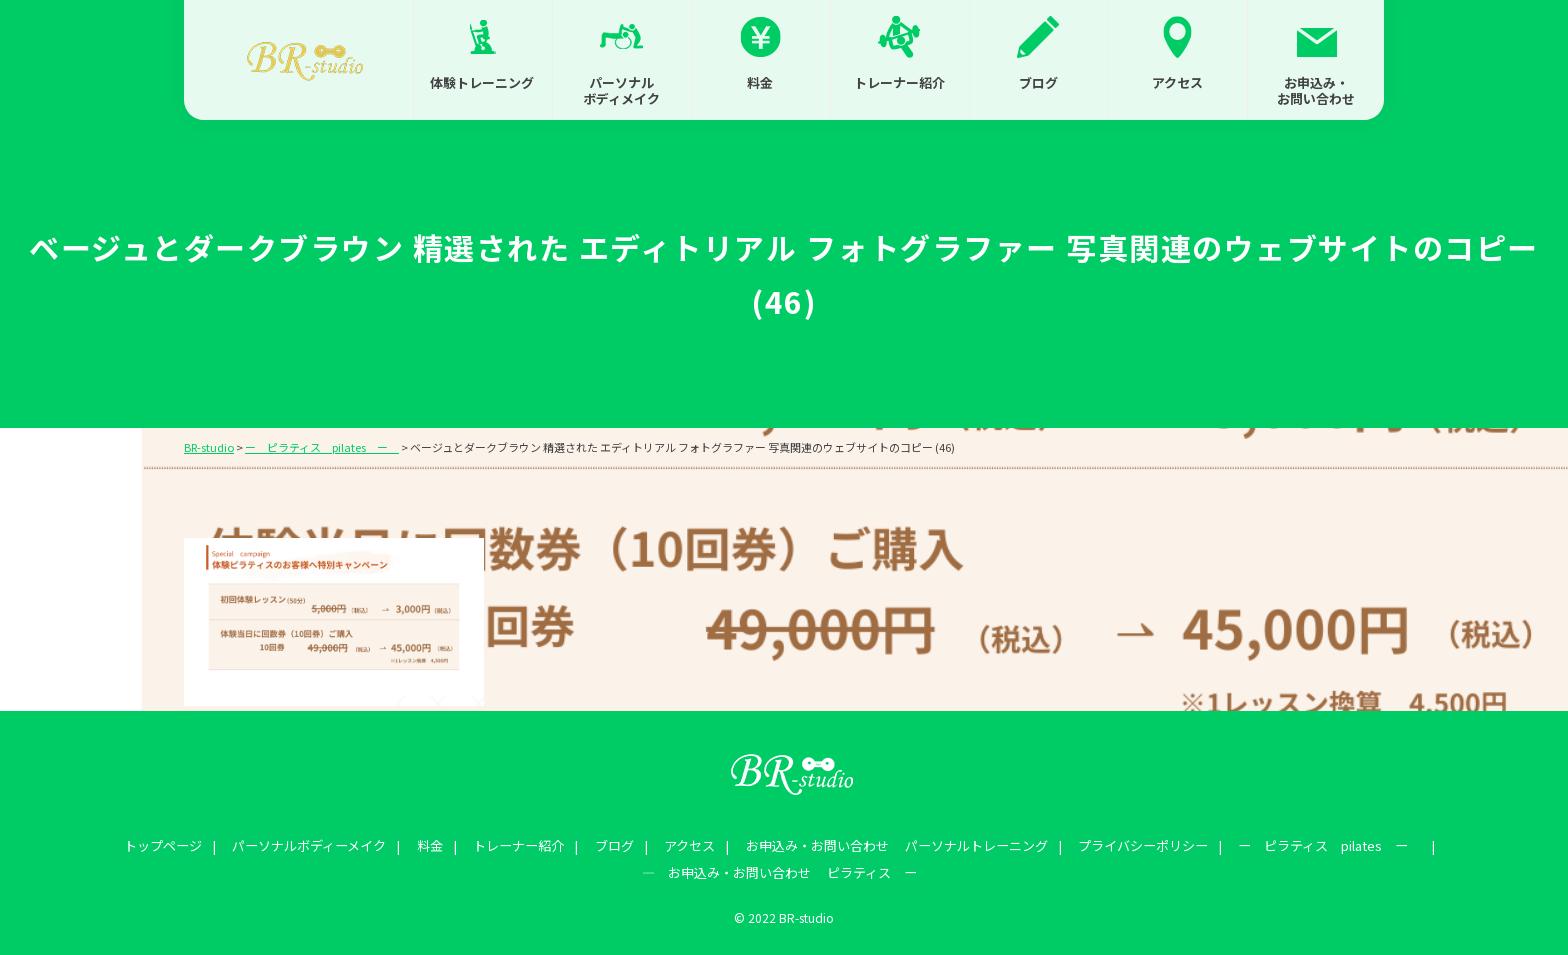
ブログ (1038, 82)
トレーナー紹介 (899, 82)
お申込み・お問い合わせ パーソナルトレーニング (883, 843)
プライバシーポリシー (1123, 843)
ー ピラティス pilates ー (1303, 843)
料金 (760, 82)
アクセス (1177, 82)
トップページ (188, 843)
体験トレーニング (482, 82)
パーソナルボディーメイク (328, 843)
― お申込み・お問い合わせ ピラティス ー (779, 866)
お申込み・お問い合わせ (1316, 90)
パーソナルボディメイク (621, 90)
